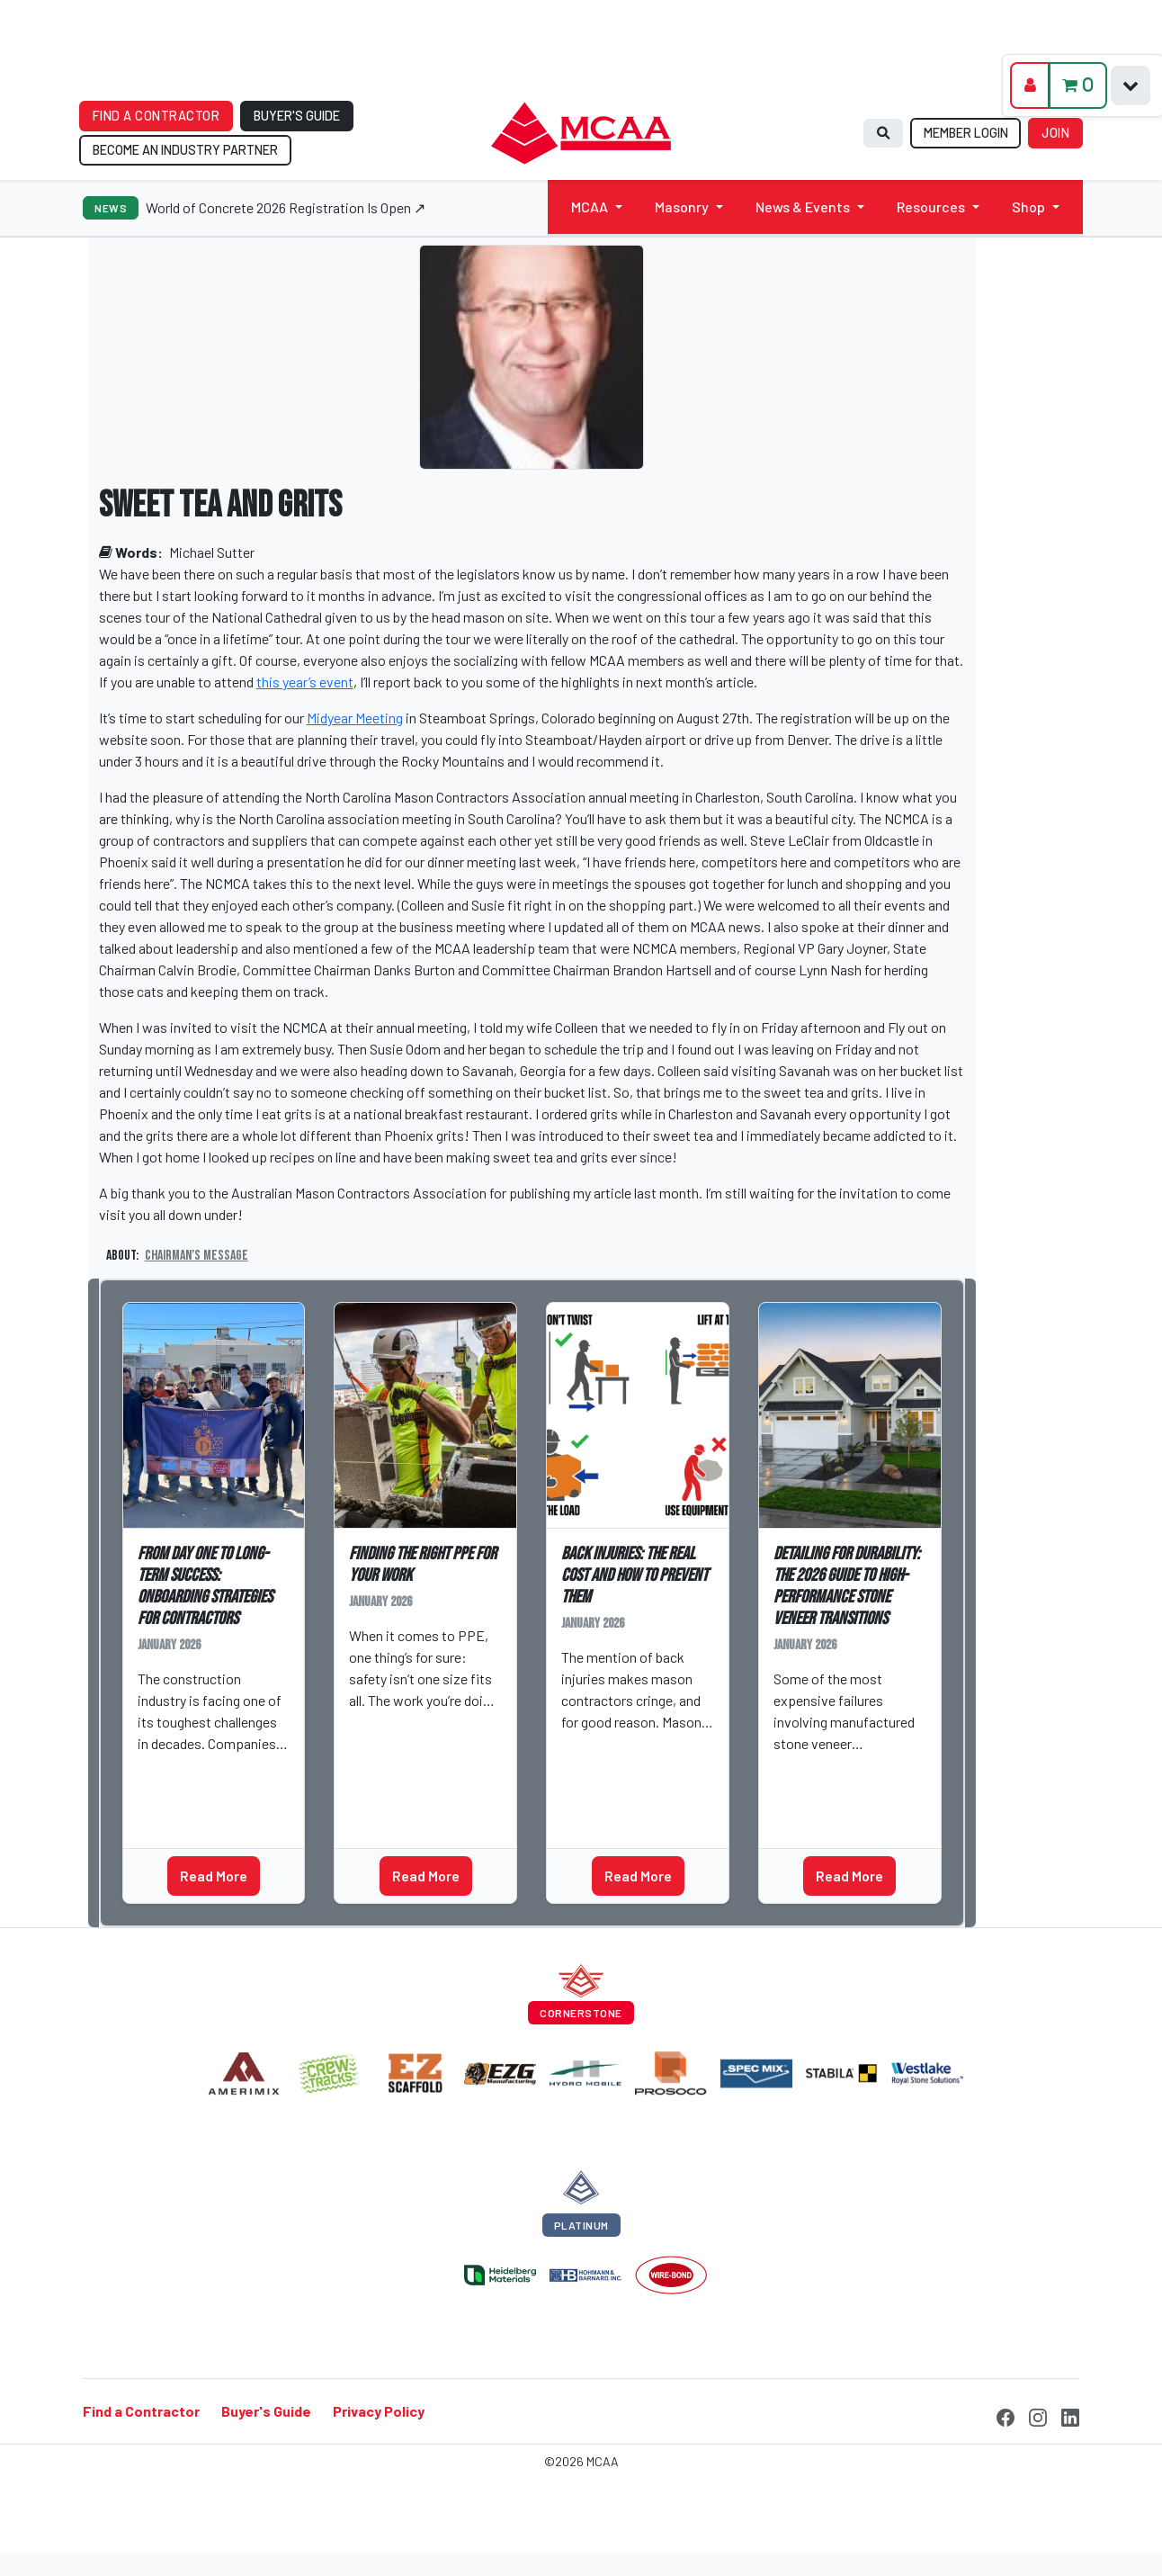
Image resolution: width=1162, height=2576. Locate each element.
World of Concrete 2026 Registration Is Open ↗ (285, 207)
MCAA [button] (589, 206)
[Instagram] (1038, 2414)
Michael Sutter (212, 552)
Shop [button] (1028, 206)
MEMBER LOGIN (966, 132)
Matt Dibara (182, 1771)
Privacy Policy (379, 2410)
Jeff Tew (809, 1771)
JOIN (1055, 132)
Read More (213, 1875)
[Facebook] (1006, 2414)
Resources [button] (931, 206)
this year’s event (304, 681)
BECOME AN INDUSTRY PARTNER (185, 149)
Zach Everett (610, 1750)
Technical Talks (832, 1806)
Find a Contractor (141, 2410)
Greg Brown (393, 1728)
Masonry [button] (682, 206)
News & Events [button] (802, 206)
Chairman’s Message (196, 1255)
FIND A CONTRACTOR (156, 115)
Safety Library (403, 1762)
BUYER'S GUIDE (297, 115)
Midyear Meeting (355, 717)
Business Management (212, 1806)
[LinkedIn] (1070, 2414)
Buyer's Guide (266, 2410)
